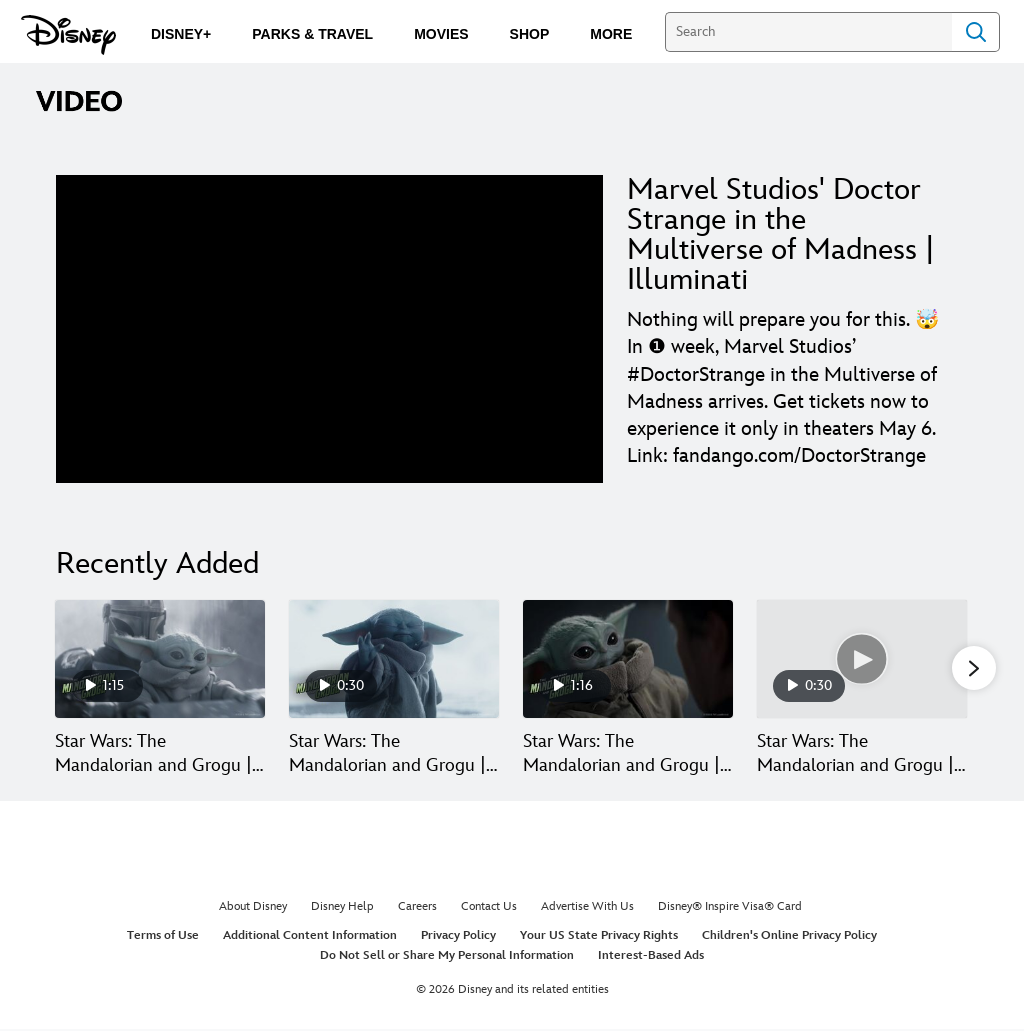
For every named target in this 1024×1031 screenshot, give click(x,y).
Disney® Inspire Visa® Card (730, 908)
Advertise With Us (587, 908)
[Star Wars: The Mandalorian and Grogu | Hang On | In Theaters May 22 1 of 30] (160, 659)
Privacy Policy (458, 937)
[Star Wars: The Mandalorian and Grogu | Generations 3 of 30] (628, 659)
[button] (974, 669)
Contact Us (489, 908)
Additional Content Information (310, 937)
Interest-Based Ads (651, 956)
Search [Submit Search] (976, 32)
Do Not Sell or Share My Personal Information (447, 956)
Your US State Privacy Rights (599, 937)
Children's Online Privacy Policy (789, 937)
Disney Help (342, 908)
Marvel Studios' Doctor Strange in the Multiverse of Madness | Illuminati (781, 235)
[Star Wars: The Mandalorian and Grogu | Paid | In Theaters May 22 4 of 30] (862, 659)
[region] (329, 329)
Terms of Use (163, 937)
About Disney (253, 908)
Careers (417, 908)
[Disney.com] (68, 35)
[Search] (808, 32)
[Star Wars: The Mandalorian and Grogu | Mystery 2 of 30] (394, 659)
